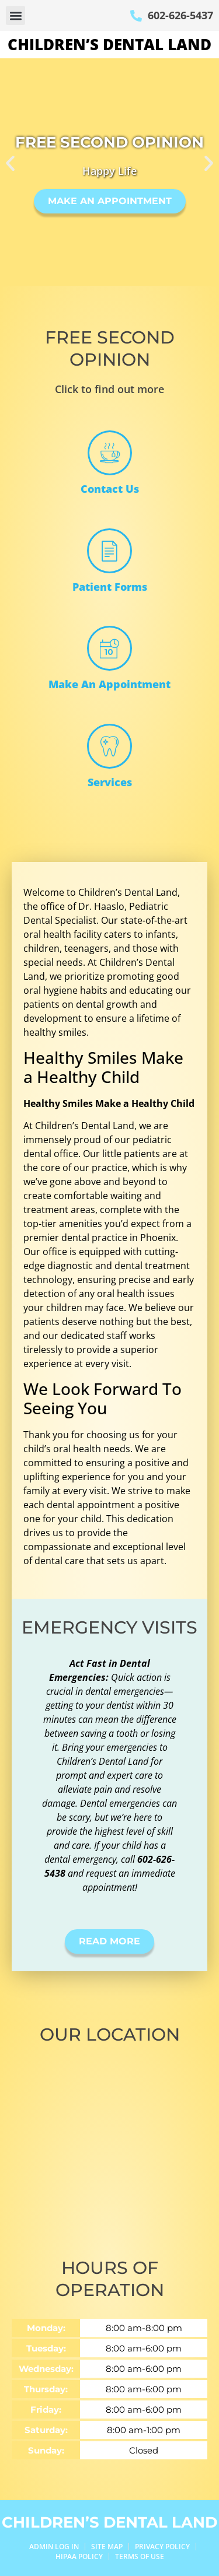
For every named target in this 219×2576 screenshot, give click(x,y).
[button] (15, 15)
